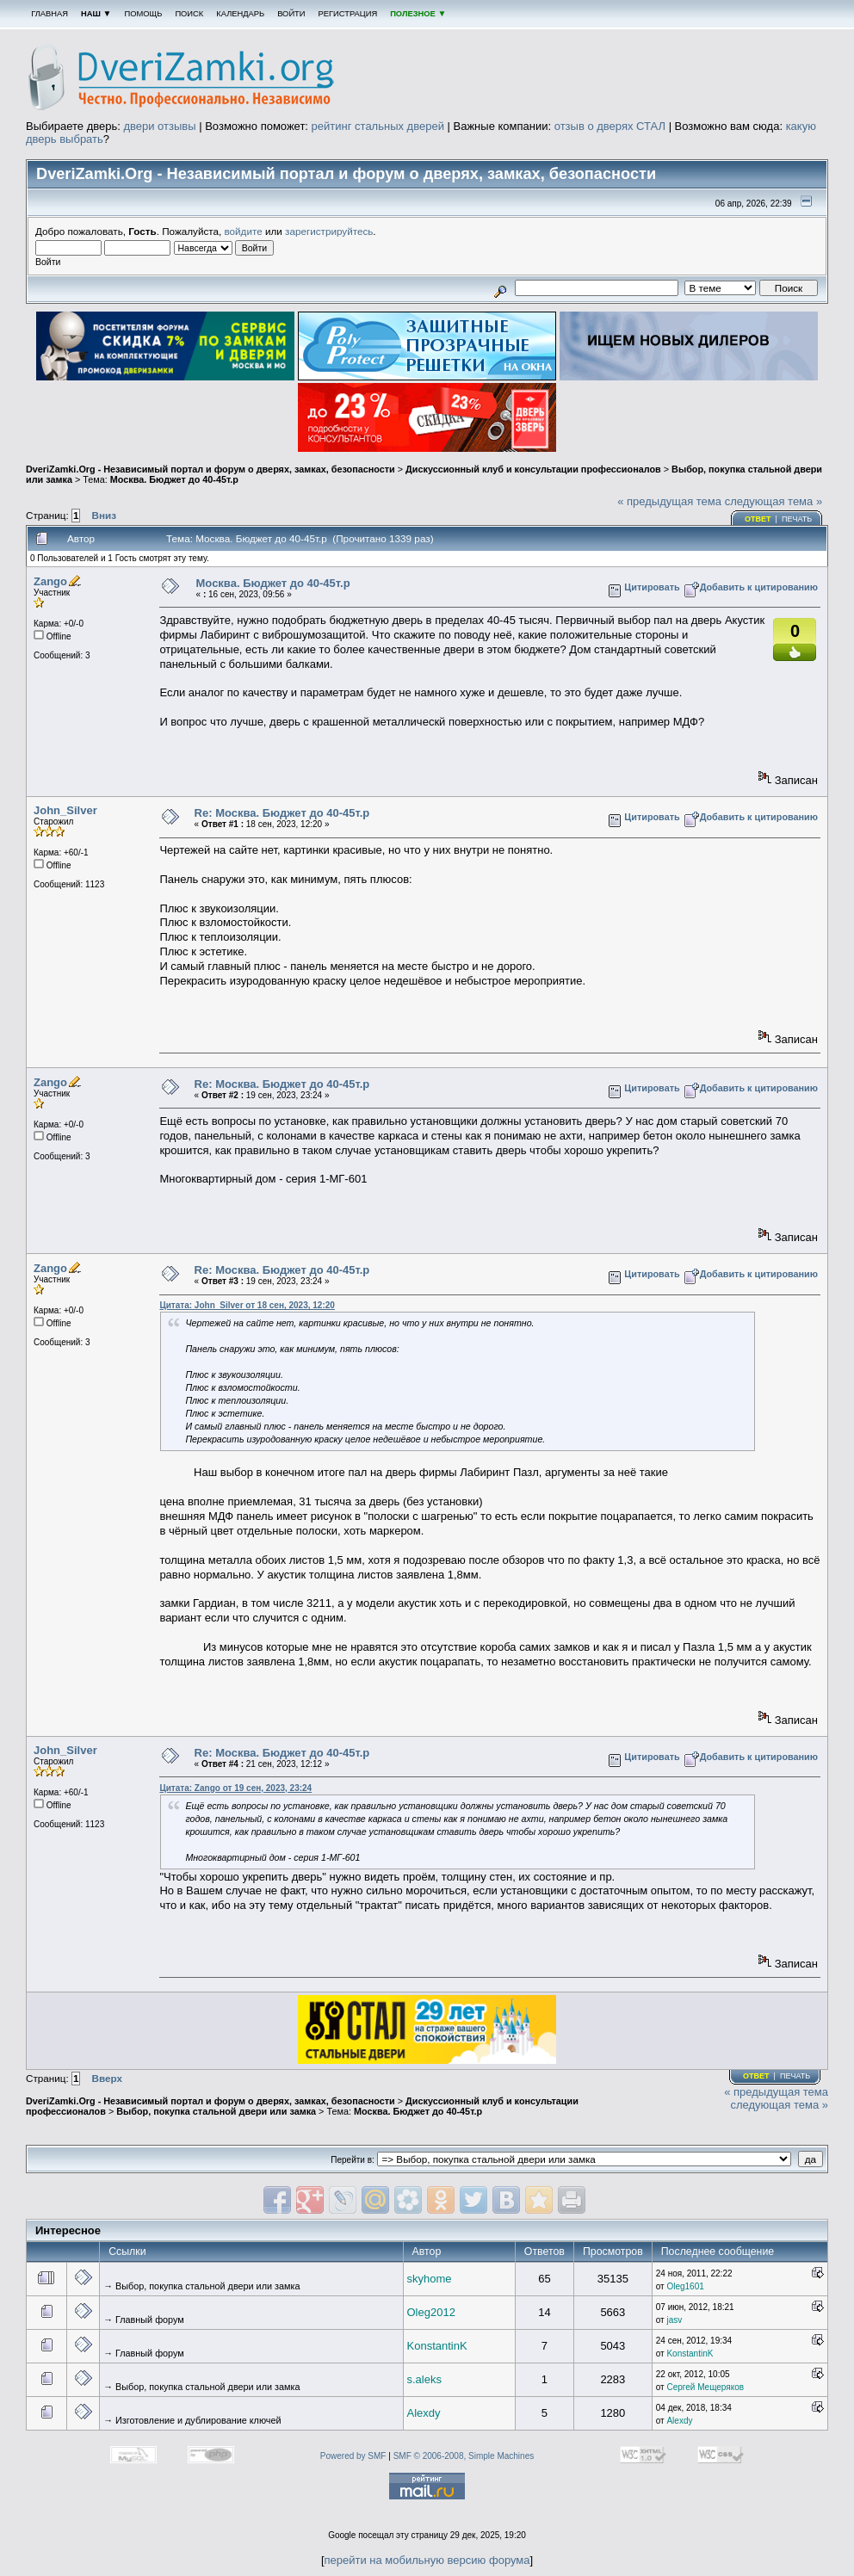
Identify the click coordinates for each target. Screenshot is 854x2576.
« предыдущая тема (669, 501)
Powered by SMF (353, 2456)
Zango (50, 581)
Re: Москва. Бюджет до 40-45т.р (282, 812)
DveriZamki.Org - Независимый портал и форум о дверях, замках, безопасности (210, 469)
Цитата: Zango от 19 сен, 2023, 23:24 (235, 1788)
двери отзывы (159, 126)
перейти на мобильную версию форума (427, 2560)
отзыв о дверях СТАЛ (609, 126)
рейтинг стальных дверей (378, 126)
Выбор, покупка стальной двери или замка (216, 2111)
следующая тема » (774, 501)
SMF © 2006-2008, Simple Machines (464, 2456)
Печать (797, 519)
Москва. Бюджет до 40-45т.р (174, 479)
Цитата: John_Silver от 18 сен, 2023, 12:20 (246, 1305)
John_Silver (65, 810)
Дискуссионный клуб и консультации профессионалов (533, 469)
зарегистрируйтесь (329, 231)
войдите (244, 231)
